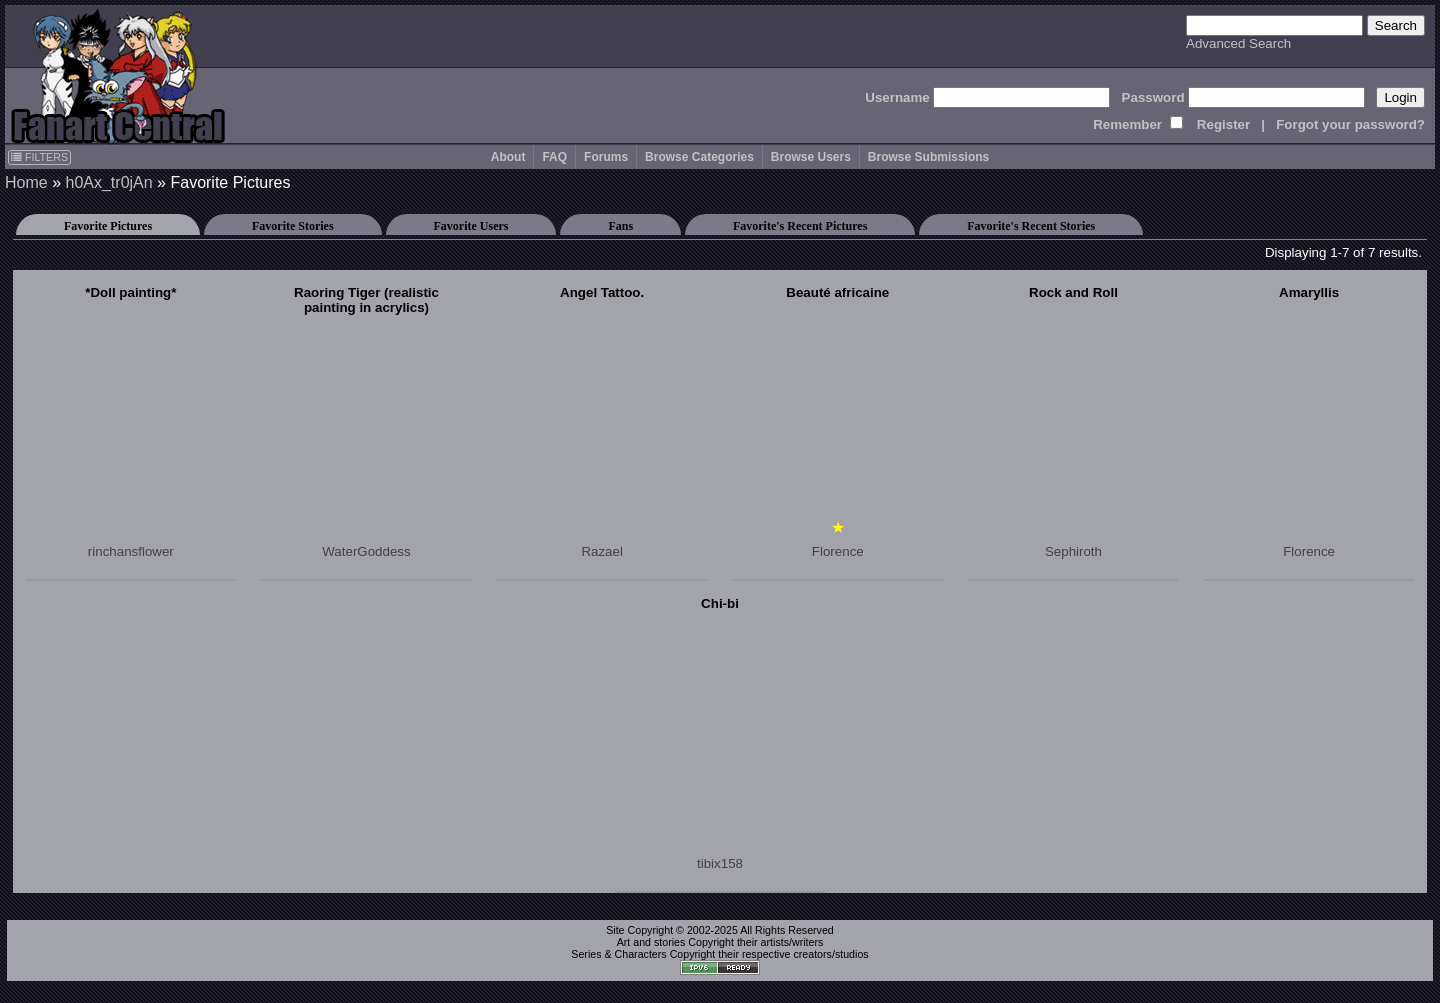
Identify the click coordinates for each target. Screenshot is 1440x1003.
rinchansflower (131, 551)
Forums (606, 157)
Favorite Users (471, 226)
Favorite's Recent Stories (1031, 226)
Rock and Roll (1073, 292)
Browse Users (811, 157)
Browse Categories (699, 157)
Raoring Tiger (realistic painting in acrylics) (366, 300)
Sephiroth (1073, 551)
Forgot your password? (1350, 124)
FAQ (554, 157)
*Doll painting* (130, 292)
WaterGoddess (366, 551)
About (508, 157)
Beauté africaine (837, 292)
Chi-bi (720, 603)
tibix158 (720, 863)
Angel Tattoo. (602, 292)
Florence (838, 551)
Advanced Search (1238, 43)
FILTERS (39, 157)
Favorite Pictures (108, 226)
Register (1223, 124)
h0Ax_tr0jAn (108, 182)
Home (26, 182)
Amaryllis (1309, 292)
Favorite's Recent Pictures (800, 226)
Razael (602, 551)
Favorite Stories (293, 226)
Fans (620, 226)
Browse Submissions (928, 157)
